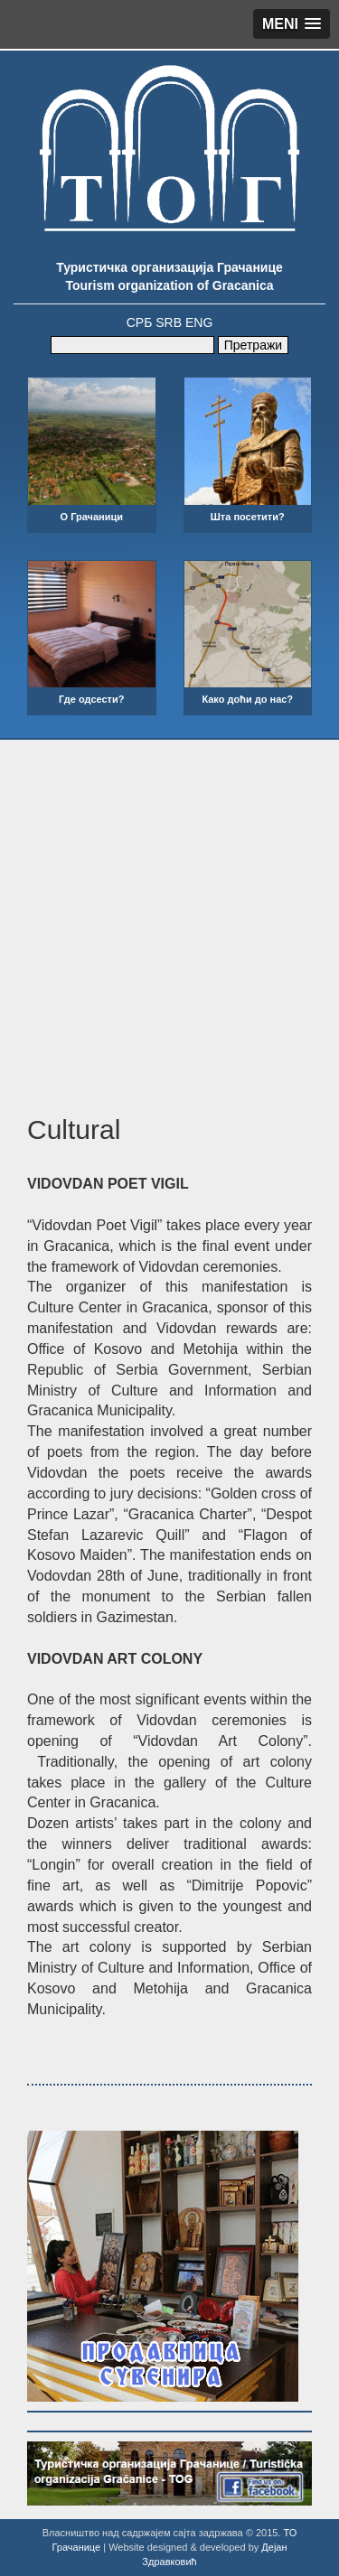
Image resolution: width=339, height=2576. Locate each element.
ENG (198, 322)
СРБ (140, 322)
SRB (168, 322)
